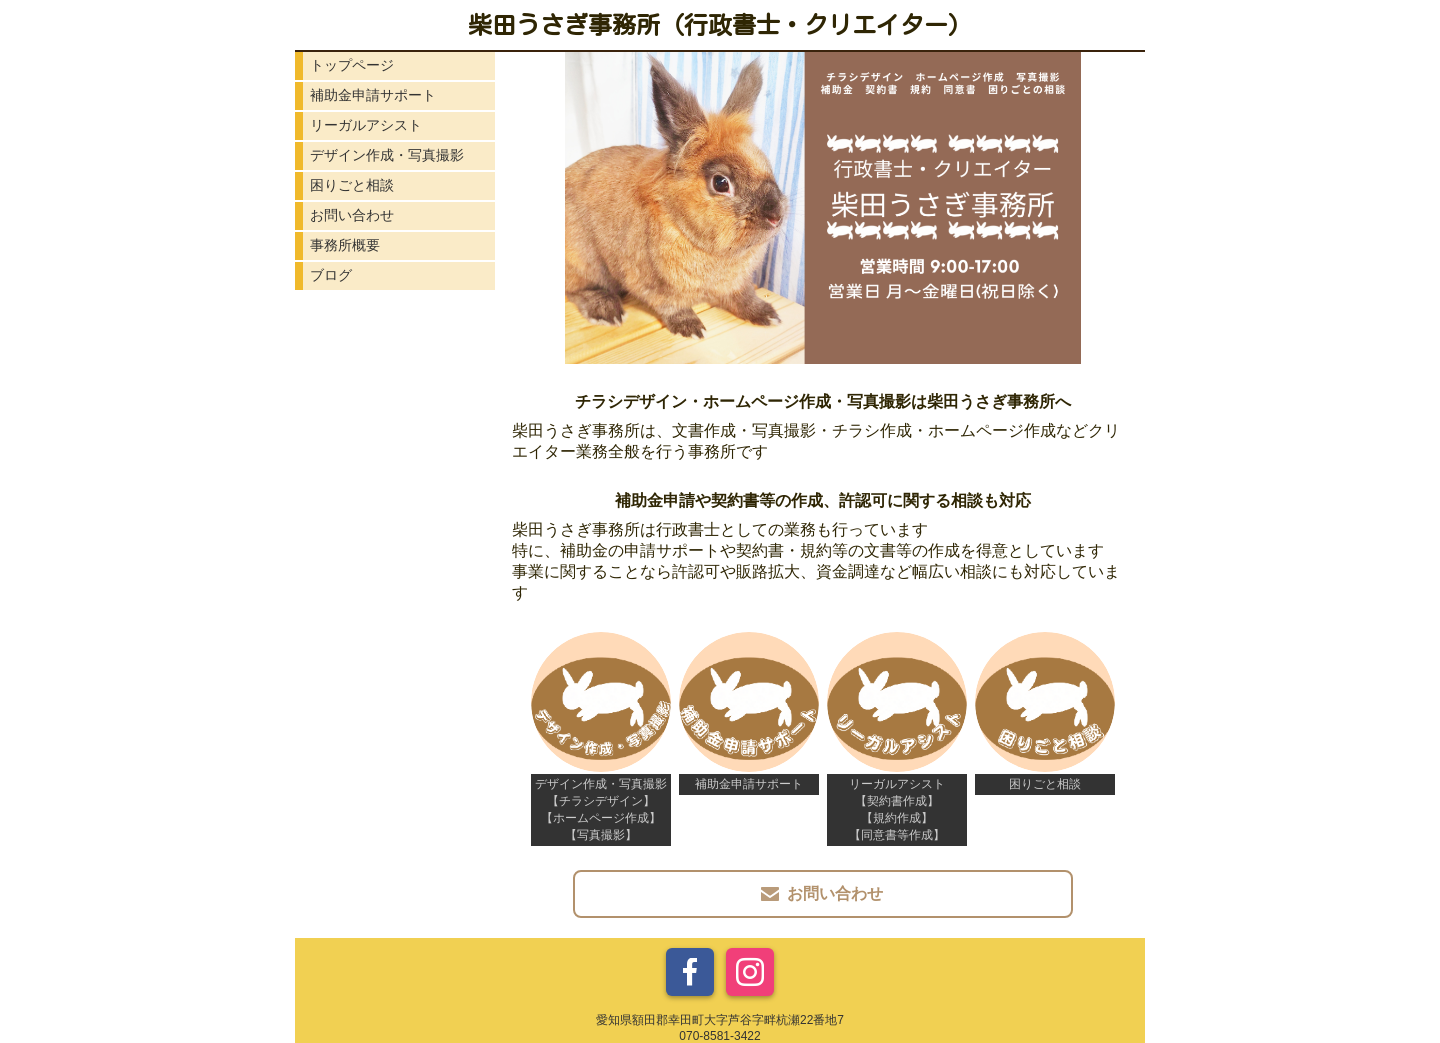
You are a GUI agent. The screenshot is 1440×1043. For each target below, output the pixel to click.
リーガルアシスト (366, 125)
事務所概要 (345, 245)
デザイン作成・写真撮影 (387, 155)
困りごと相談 (352, 185)
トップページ (352, 65)
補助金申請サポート (373, 95)
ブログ (331, 275)
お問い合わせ (352, 215)
